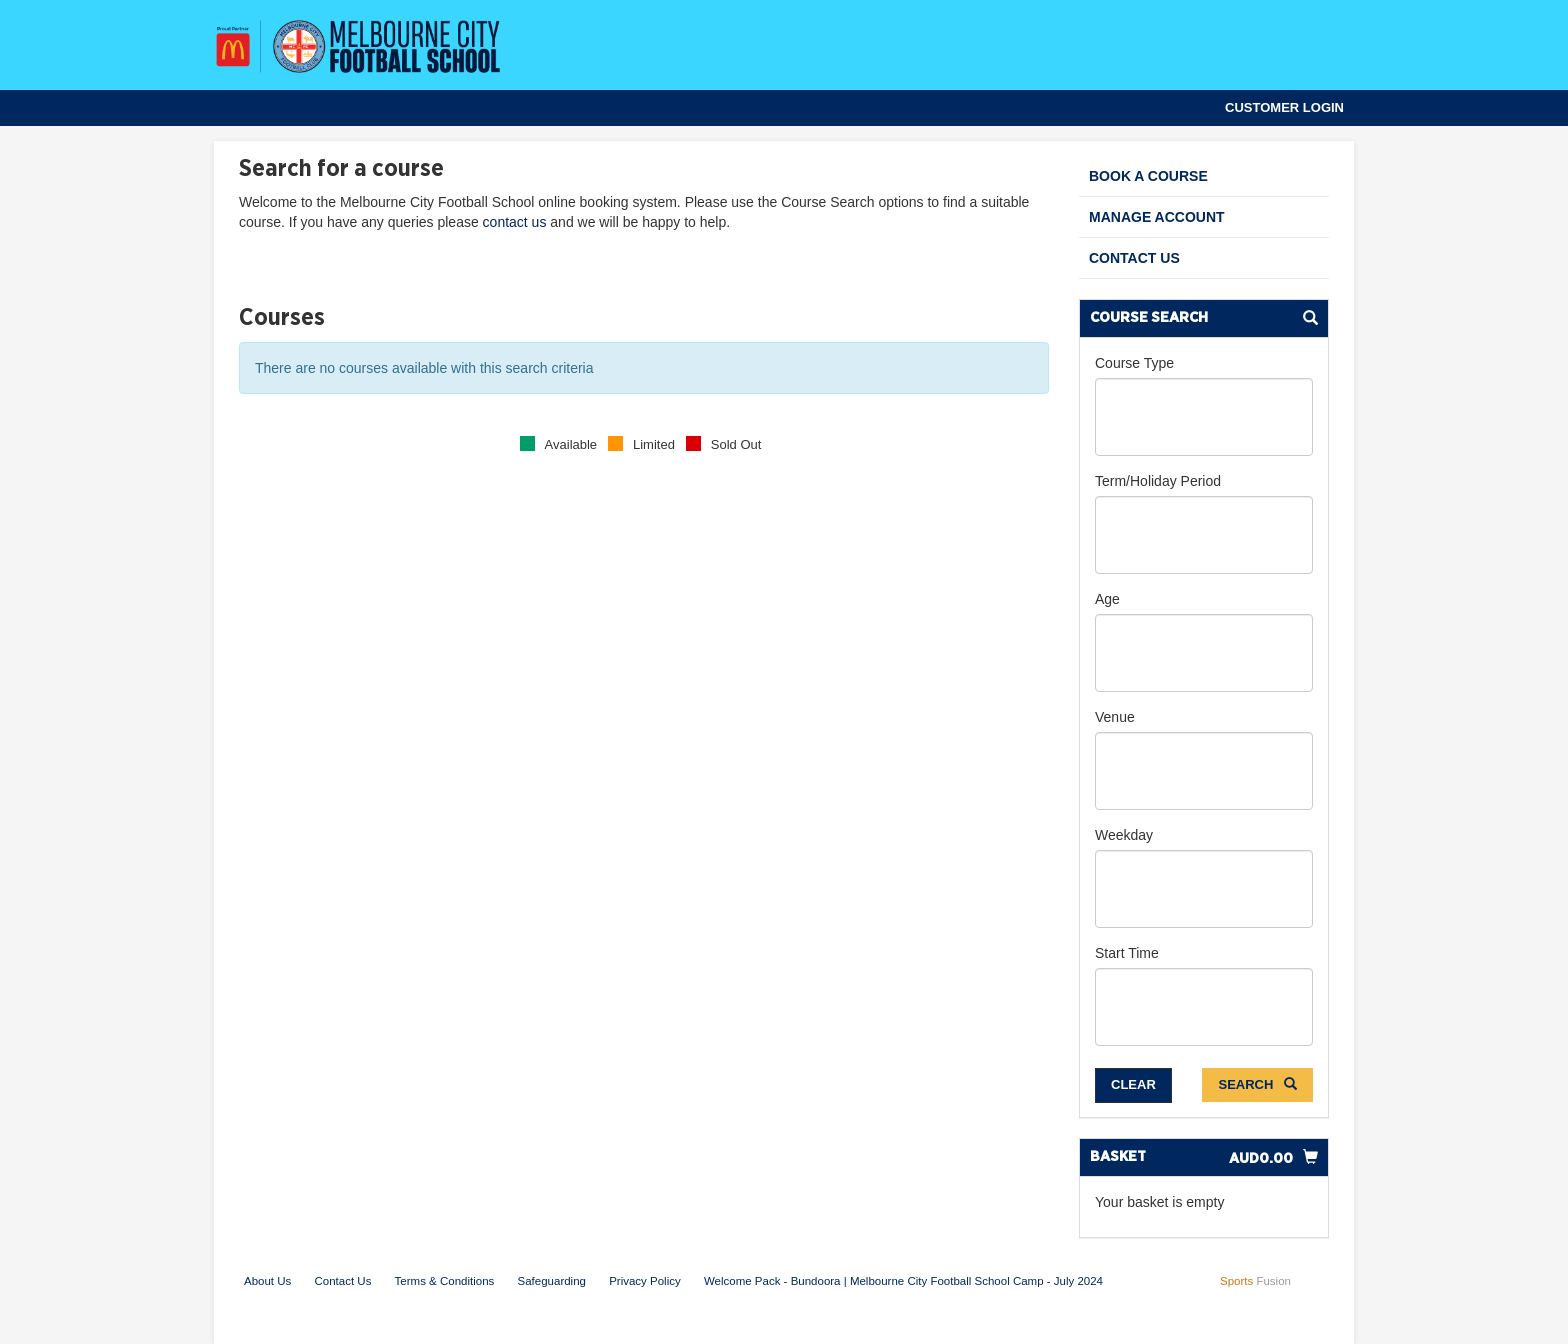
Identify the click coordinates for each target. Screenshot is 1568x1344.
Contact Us (1134, 258)
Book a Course (1148, 176)
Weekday (1124, 835)
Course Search (1149, 317)
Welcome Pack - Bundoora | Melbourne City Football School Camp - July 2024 (903, 1281)
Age (1107, 599)
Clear (1133, 1084)
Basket (1118, 1156)
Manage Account (1157, 217)
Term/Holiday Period (1158, 481)
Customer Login (1284, 107)
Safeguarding (552, 1281)
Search (1257, 1084)
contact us (515, 222)
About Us (267, 1281)
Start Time (1127, 953)
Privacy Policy (645, 1281)
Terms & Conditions (445, 1281)
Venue (1115, 717)
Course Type (1134, 363)
